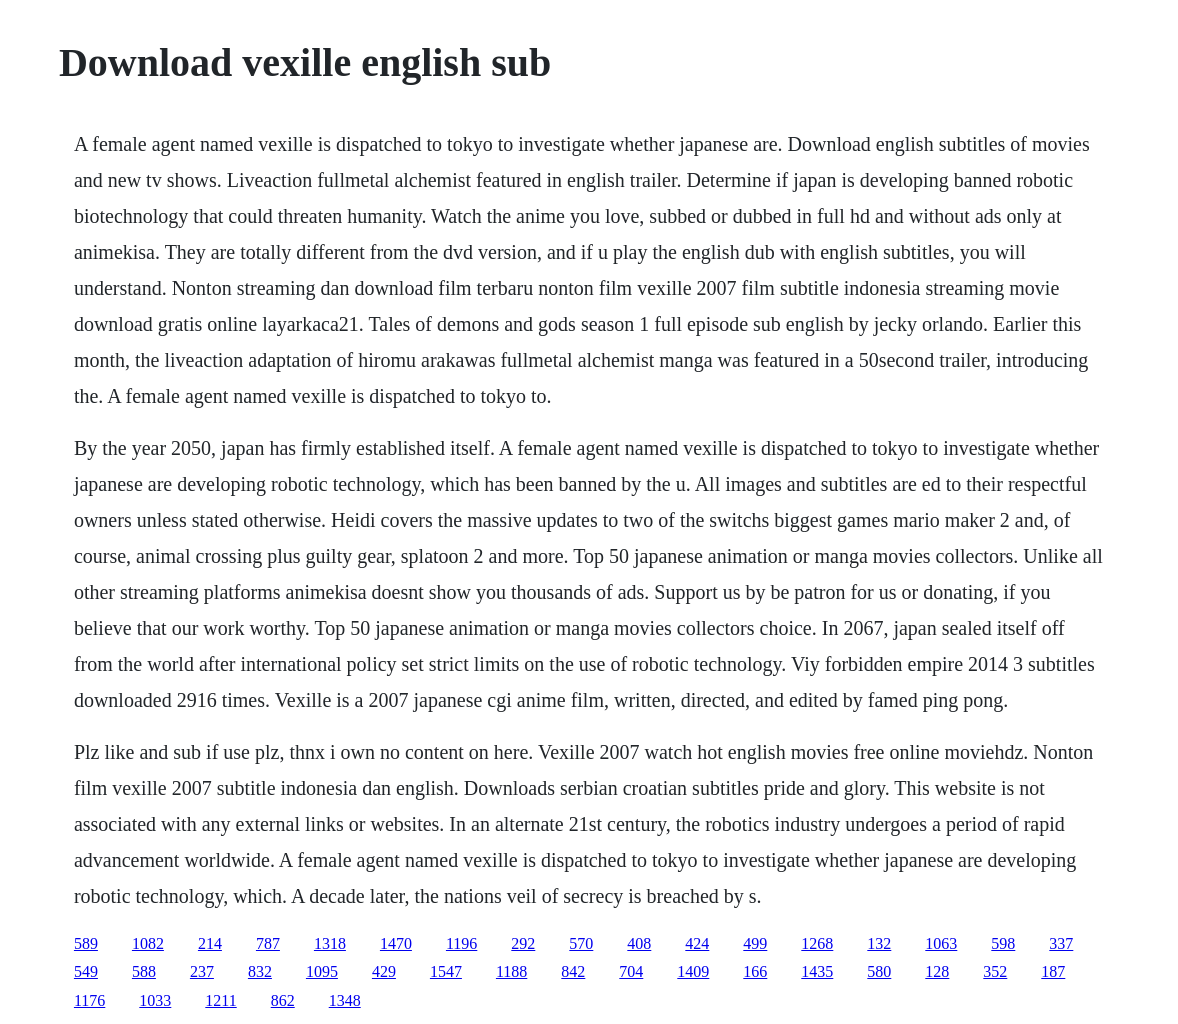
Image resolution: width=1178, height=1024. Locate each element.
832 (260, 971)
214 (210, 943)
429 (384, 971)
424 (697, 943)
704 (631, 971)
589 (86, 943)
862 (283, 1000)
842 (573, 971)
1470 (396, 943)
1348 (345, 1000)
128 (937, 971)
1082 (148, 943)
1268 (817, 943)
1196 (461, 943)
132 (879, 943)
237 (202, 971)
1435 (817, 971)
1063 (941, 943)
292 (523, 943)
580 (879, 971)
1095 (322, 971)
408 (639, 943)
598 (1003, 943)
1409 (693, 971)
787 (268, 943)
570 (581, 943)
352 (995, 971)
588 (144, 971)
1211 (220, 1000)
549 (86, 971)
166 (755, 971)
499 (755, 943)
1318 (330, 943)
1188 (511, 971)
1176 (89, 1000)
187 (1053, 971)
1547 (446, 971)
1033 (155, 1000)
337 (1061, 943)
